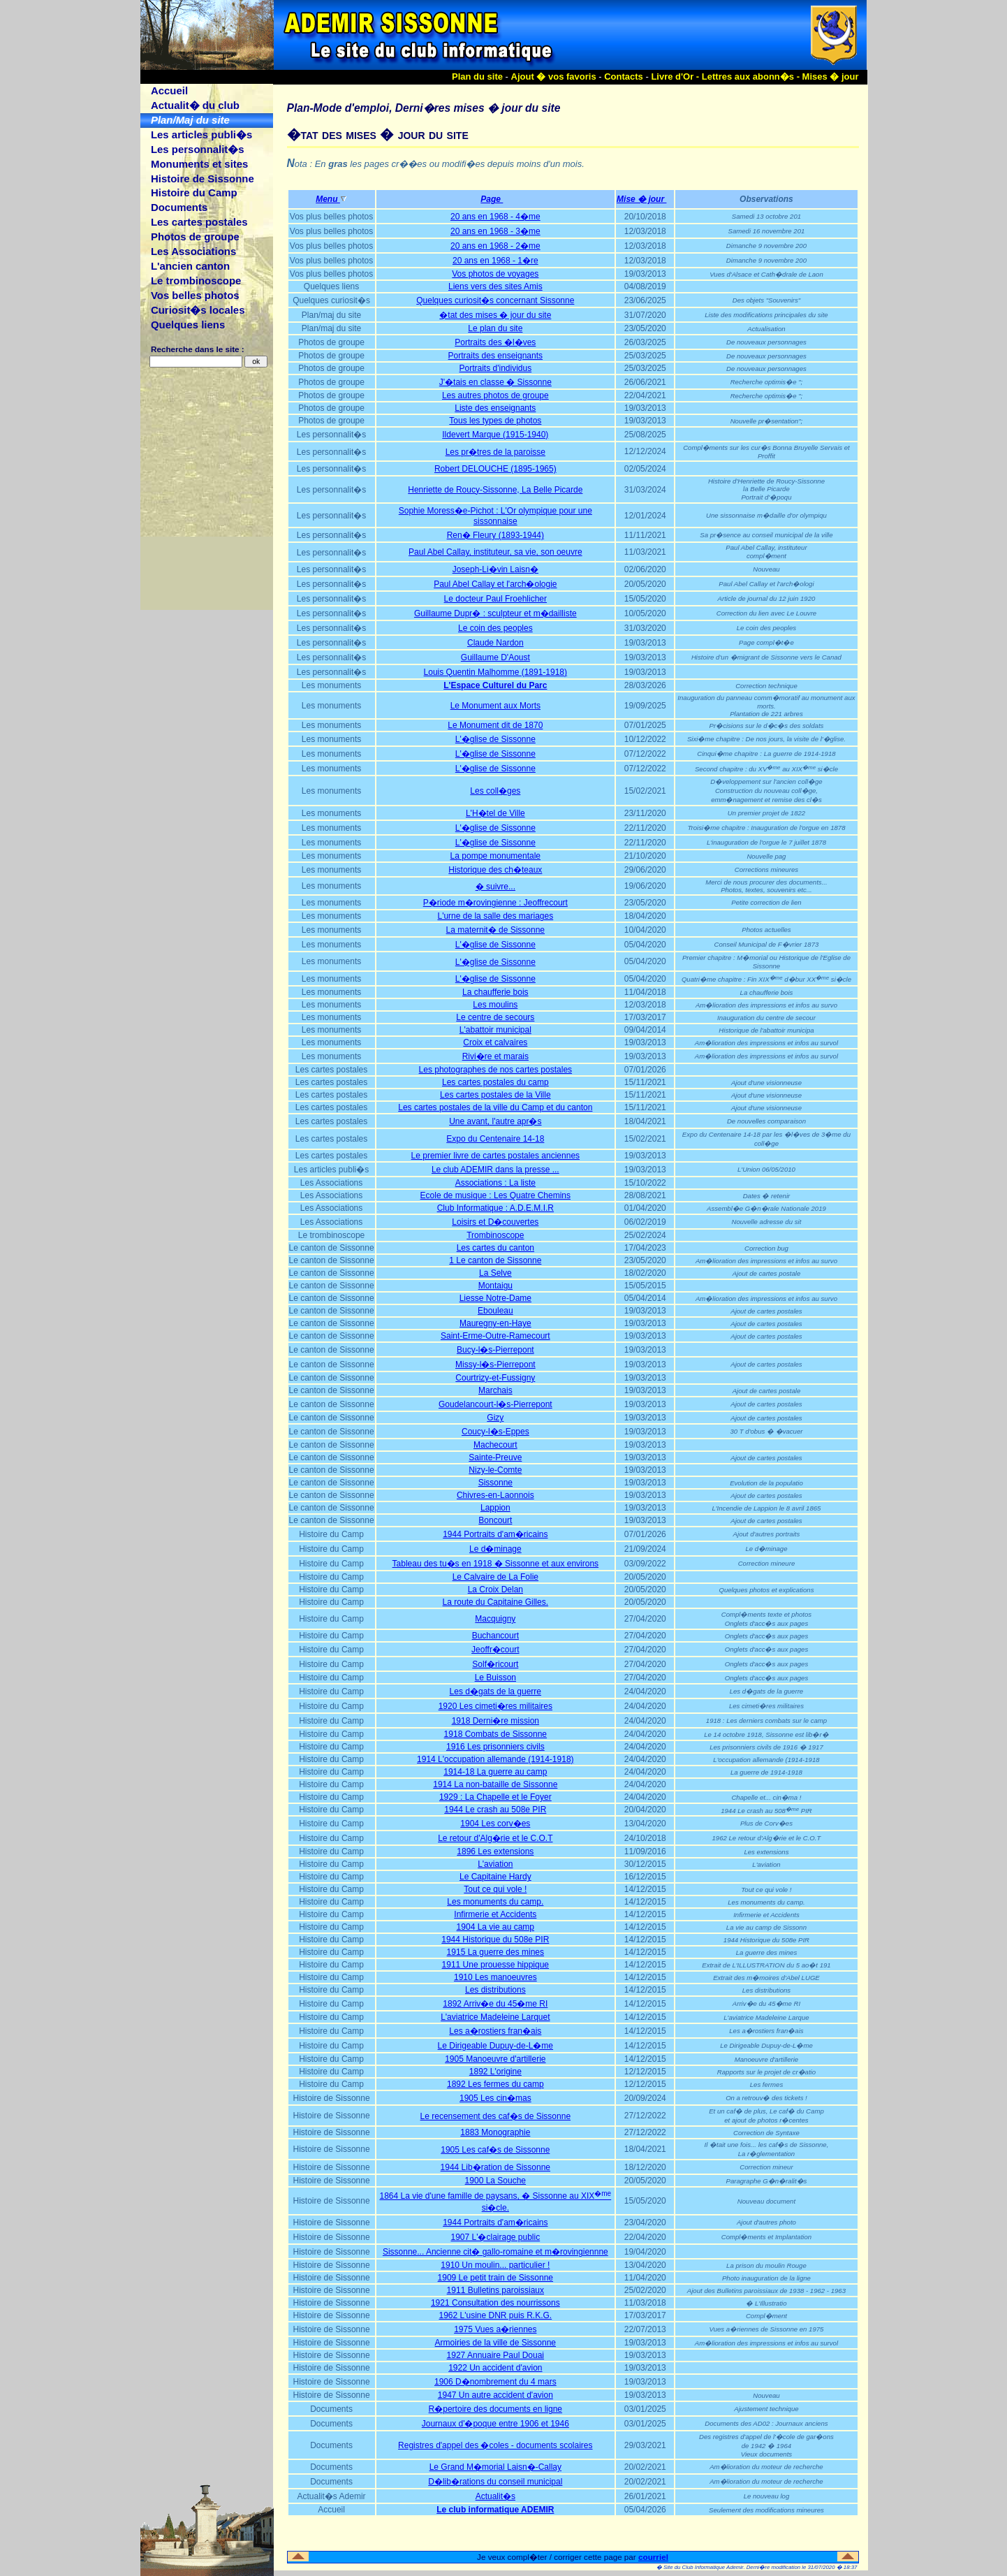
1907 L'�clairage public (495, 2237)
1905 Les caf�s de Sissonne (495, 2150)
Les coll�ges (495, 791)
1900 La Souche (495, 2180)
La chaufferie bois (495, 992)
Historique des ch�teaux (495, 870)
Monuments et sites (199, 164)
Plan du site (477, 76)
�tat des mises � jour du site (495, 315)
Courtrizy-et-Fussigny (495, 1378)
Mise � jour (645, 199)
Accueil (169, 90)
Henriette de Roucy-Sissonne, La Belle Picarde (495, 490)
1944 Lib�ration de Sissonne (495, 2167)
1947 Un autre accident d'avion (495, 2395)
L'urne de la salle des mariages (495, 916)
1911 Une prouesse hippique (495, 1965)
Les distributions (495, 1990)
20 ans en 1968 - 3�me (495, 231)
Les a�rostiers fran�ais (495, 2031)
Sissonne (495, 1482)
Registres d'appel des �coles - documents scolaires (495, 2445)
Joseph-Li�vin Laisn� (495, 569)
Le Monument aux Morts (495, 706)
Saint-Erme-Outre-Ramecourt (495, 1336)
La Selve (495, 1273)
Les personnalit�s (197, 149)
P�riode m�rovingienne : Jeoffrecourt (495, 903)
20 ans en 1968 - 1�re (495, 260)
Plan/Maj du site (190, 120)
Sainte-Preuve (495, 1457)
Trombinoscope (495, 1235)
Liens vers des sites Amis (495, 286)
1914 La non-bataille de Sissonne (495, 1784)
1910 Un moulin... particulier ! (495, 2265)
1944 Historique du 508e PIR (495, 1939)
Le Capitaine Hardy (495, 1877)
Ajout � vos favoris (553, 76)
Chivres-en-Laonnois (495, 1495)
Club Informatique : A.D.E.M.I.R (495, 1208)
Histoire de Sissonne (202, 178)
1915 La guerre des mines (495, 1952)
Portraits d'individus (495, 368)
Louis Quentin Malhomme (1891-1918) (495, 672)
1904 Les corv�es (495, 1823)
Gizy (495, 1417)
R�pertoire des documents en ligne (495, 2409)
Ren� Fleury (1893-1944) (495, 535)
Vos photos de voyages (495, 274)
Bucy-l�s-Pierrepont (495, 1350)
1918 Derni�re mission (495, 1721)
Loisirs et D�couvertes (495, 1222)
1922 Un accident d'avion (495, 2368)
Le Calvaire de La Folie (495, 1577)
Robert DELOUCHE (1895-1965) (495, 469)
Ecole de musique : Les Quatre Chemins (495, 1195)
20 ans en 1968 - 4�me (495, 216)
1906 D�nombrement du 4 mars (495, 2382)
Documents (179, 207)
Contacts (623, 76)
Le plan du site (495, 328)
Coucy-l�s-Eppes (495, 1431)
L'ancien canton (190, 266)
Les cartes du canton (495, 1248)
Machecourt (495, 1445)
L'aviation (495, 1864)
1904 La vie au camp (495, 1927)
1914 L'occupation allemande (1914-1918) (495, 1759)
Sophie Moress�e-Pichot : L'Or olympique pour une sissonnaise (495, 516)
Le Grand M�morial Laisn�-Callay (495, 2467)
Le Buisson (495, 1677)
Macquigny (495, 1619)
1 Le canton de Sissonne (495, 1260)
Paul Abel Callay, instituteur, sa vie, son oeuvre (495, 552)
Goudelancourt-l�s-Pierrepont (495, 1404)
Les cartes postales (199, 222)
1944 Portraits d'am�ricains (495, 1534)
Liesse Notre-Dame (495, 1298)
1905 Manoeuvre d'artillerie (495, 2059)
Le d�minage (495, 1549)
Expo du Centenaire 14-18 (495, 1139)
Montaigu (495, 1285)
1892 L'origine (495, 2071)
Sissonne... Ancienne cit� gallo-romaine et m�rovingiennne (495, 2252)
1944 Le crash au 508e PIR (495, 1809)
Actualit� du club (195, 105)
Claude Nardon (495, 643)
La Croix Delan (495, 1589)
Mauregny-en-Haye (495, 1323)
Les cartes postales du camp (495, 1082)
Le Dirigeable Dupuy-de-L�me (495, 2046)
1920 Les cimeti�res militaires (495, 1706)
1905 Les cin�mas (495, 2098)
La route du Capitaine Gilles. (495, 1602)
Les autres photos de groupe (495, 395)
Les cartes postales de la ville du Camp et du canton (495, 1107)
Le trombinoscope (196, 280)
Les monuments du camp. (495, 1902)
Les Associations (193, 251)
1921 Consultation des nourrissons (495, 2303)
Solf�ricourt (495, 1664)
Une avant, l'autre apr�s (495, 1121)
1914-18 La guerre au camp (495, 1772)
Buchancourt (495, 1635)
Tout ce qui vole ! (495, 1889)
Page (495, 199)
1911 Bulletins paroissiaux (495, 2290)
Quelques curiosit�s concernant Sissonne (495, 300)
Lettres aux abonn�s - (752, 76)
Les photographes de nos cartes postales (495, 1070)
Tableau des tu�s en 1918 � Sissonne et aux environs (495, 1564)
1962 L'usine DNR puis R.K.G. (495, 2315)
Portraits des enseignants (495, 356)
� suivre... (495, 887)
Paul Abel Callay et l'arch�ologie (495, 584)
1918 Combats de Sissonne (495, 1734)
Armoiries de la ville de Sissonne (495, 2343)
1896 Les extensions (495, 1851)
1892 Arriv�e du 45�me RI (495, 2004)
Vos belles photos (195, 295)
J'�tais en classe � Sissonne (495, 382)
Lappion (495, 1508)
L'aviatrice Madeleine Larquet (495, 2017)
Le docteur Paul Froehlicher (495, 599)
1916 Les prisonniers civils (495, 1747)
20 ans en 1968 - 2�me (495, 246)
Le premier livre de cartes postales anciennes (495, 1155)
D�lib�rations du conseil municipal (495, 2482)
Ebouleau (495, 1311)
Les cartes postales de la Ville (495, 1095)
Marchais (495, 1390)
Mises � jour (830, 76)
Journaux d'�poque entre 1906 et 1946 (495, 2424)
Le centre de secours (495, 1017)
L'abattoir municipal (495, 1030)
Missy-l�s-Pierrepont (495, 1364)
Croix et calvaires (495, 1042)
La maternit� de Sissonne (495, 930)
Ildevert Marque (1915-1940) (495, 434)
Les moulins (495, 1005)
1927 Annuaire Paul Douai (495, 2355)
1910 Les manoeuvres (495, 1977)
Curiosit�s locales (198, 310)
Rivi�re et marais (495, 1056)
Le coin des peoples (495, 628)
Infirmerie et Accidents (495, 1914)
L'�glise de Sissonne (495, 739)
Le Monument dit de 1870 (495, 725)
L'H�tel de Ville (495, 813)
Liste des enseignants (495, 408)
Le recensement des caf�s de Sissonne (495, 2116)
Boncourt (495, 1520)
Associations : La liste (495, 1183)
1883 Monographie (495, 2132)
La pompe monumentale (495, 856)
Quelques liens (188, 324)
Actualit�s (495, 2496)
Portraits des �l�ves (495, 342)
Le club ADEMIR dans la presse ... (495, 1169)
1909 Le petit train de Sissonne (495, 2278)
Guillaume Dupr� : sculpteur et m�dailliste (495, 613)
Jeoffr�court (495, 1649)
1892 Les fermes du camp (495, 2084)
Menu (331, 199)
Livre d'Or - (676, 76)
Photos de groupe (195, 236)
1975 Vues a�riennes (495, 2329)
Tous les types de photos (495, 420)
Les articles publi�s (201, 134)
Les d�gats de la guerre (495, 1691)
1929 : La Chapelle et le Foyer (495, 1797)
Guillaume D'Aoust (495, 657)
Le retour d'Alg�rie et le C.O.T (495, 1838)
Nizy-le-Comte (495, 1470)
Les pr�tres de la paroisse (495, 452)
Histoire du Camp (194, 192)
